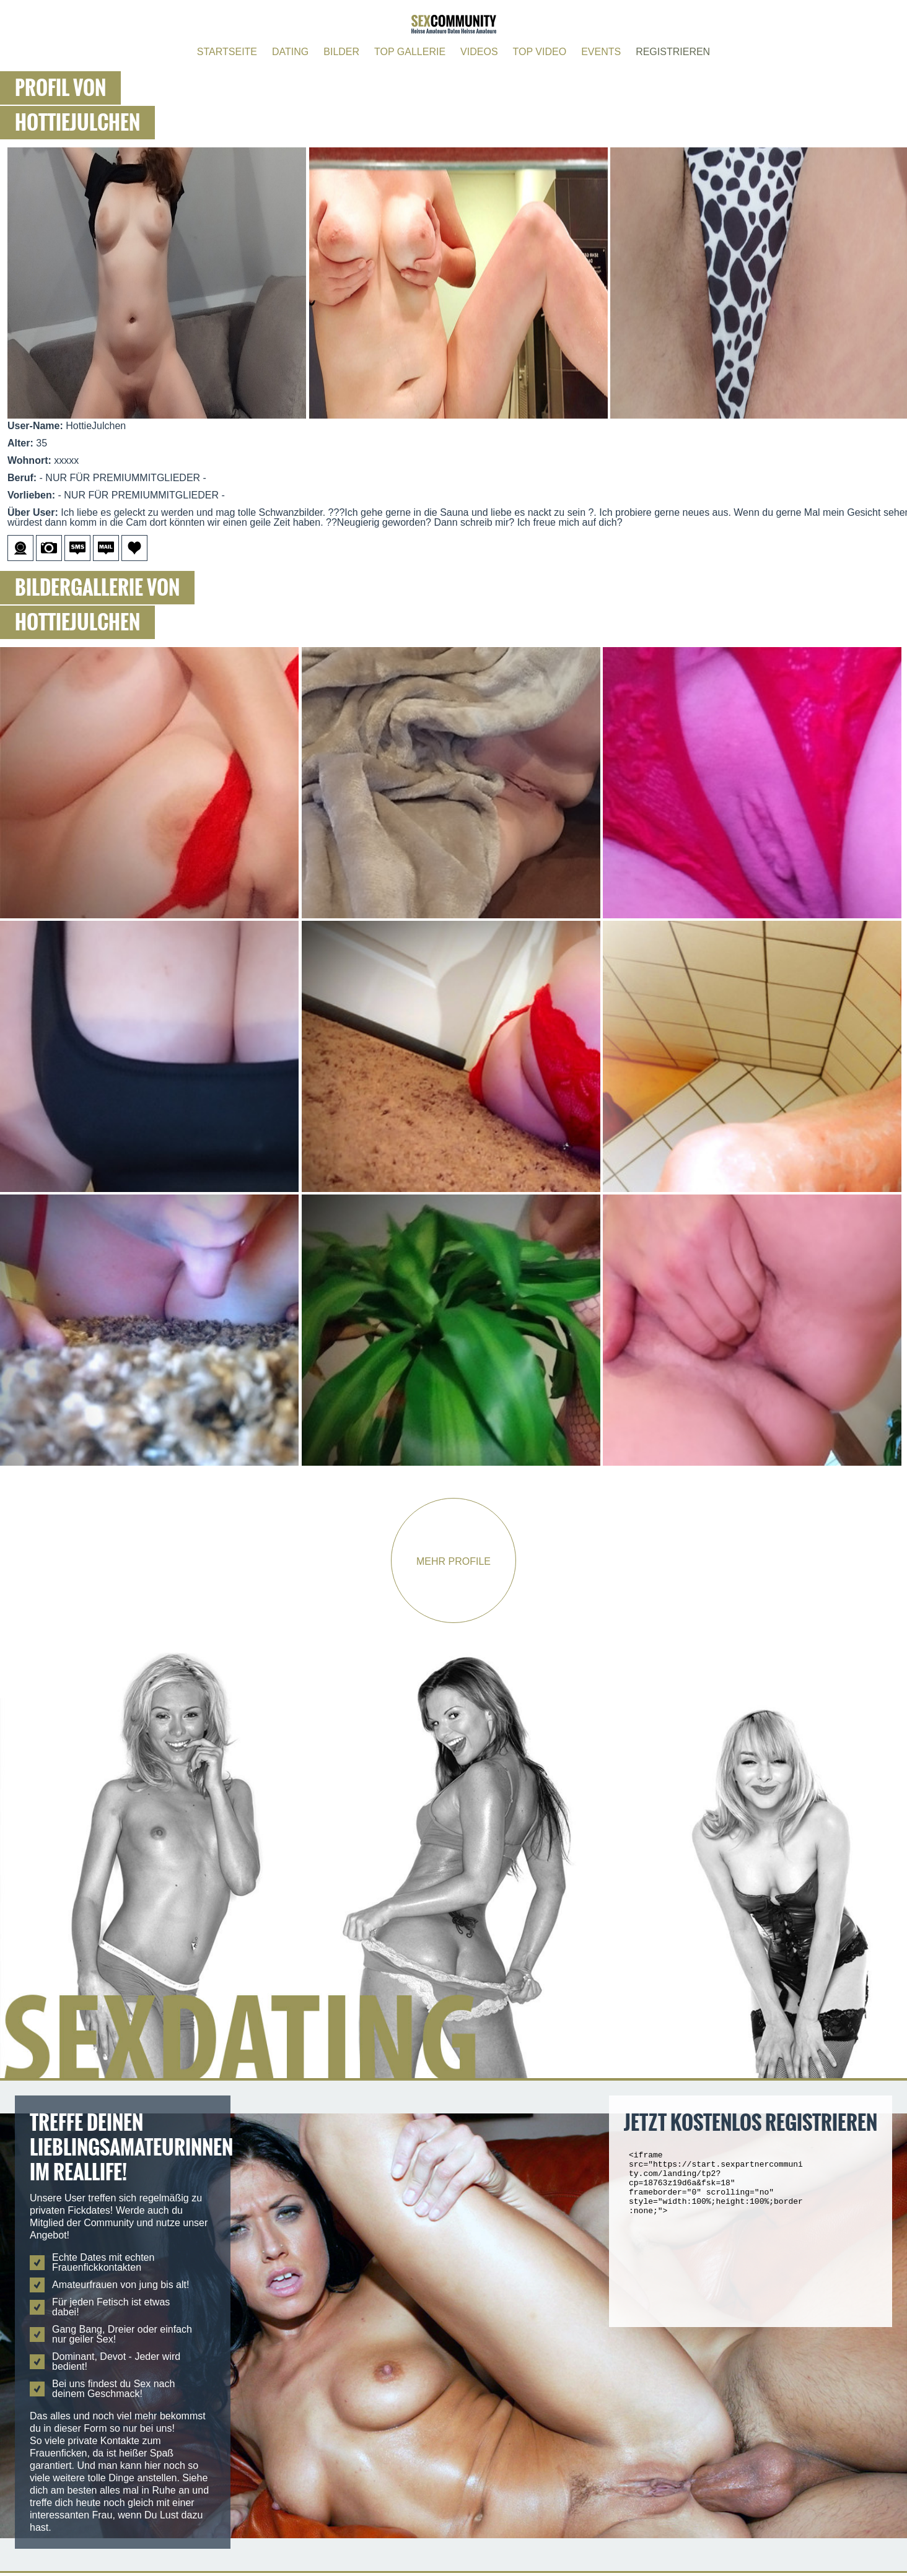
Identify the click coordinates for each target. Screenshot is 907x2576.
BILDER (341, 51)
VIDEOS (478, 51)
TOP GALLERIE (409, 51)
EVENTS (601, 51)
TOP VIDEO (540, 51)
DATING (290, 51)
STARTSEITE (227, 51)
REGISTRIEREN (673, 51)
